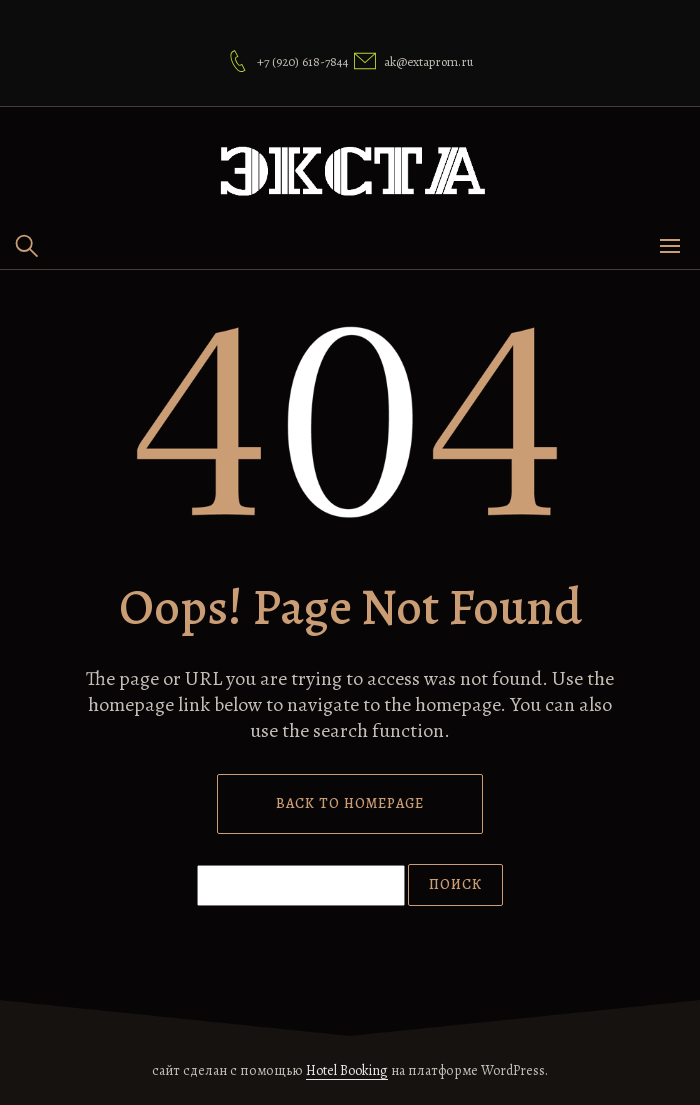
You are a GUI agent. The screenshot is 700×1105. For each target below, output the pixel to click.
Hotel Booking (347, 1070)
